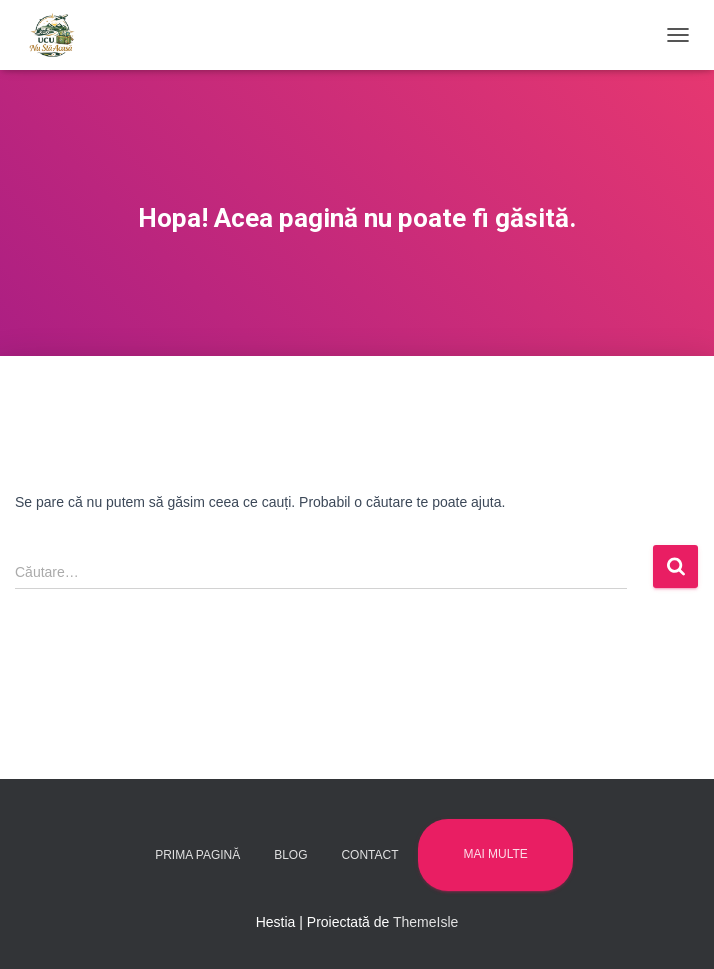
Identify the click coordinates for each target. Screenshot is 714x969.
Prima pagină (197, 855)
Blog (290, 855)
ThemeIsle (425, 922)
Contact (369, 855)
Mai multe (495, 854)
